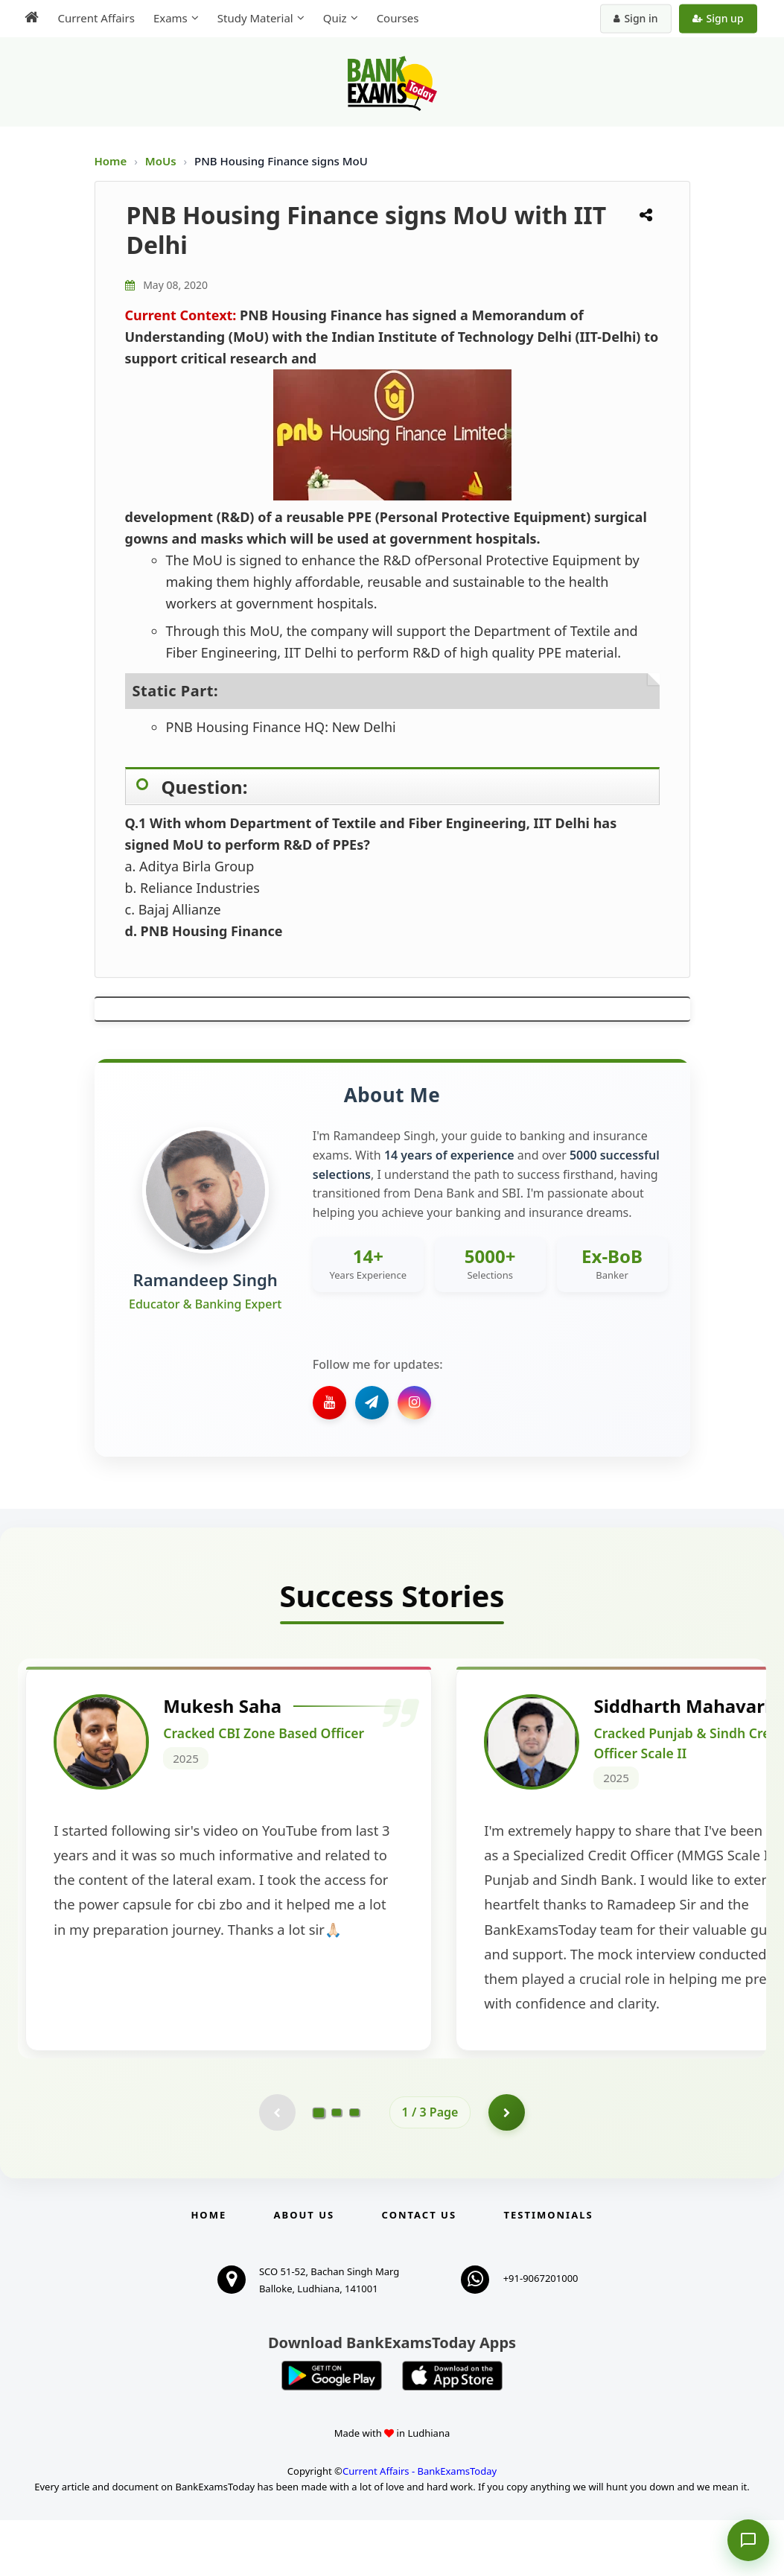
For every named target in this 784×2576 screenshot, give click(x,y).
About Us (304, 2270)
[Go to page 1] (318, 2168)
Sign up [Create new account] (719, 18)
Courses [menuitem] (396, 17)
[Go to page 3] (354, 2167)
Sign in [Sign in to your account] (637, 18)
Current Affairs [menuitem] (95, 17)
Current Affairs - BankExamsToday (419, 2527)
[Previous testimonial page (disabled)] (277, 2168)
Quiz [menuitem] (333, 17)
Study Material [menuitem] (254, 17)
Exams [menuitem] (169, 17)
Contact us (419, 2270)
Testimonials (548, 2270)
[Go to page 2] (336, 2167)
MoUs (162, 160)
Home (111, 160)
